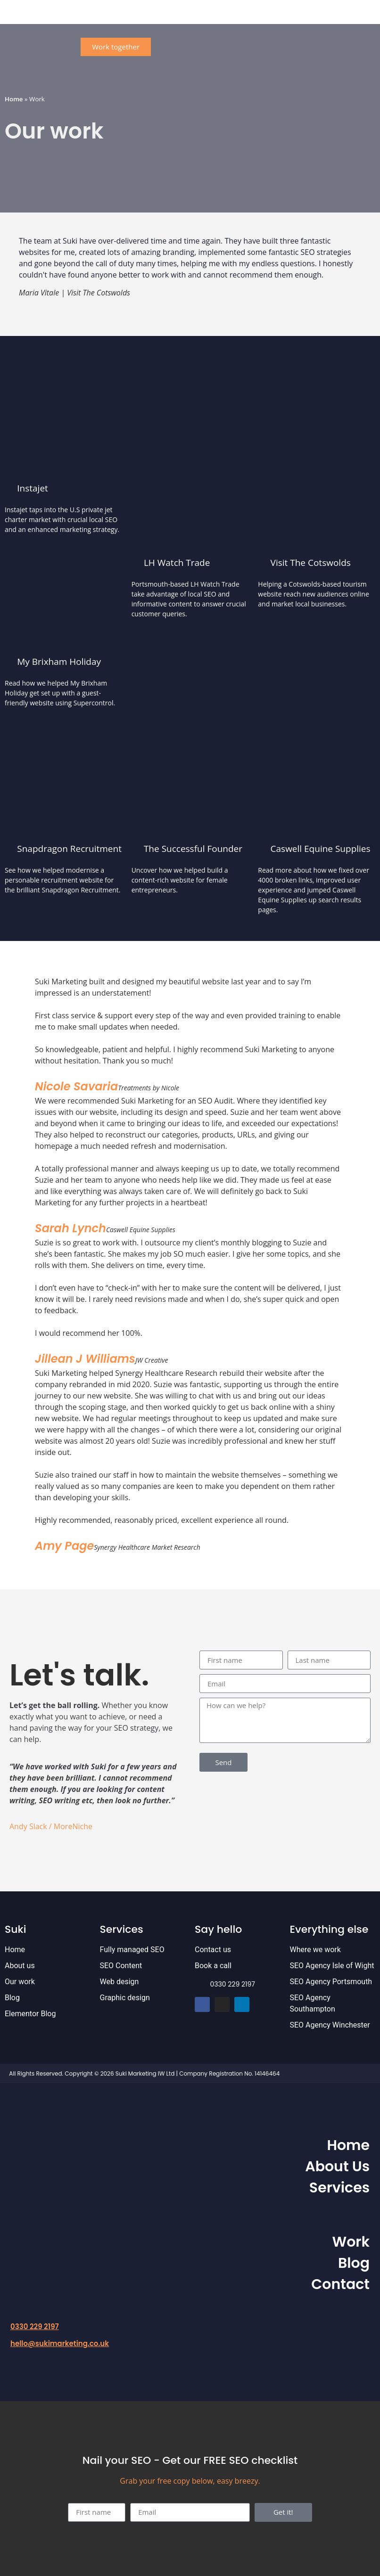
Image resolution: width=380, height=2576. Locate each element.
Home (14, 99)
